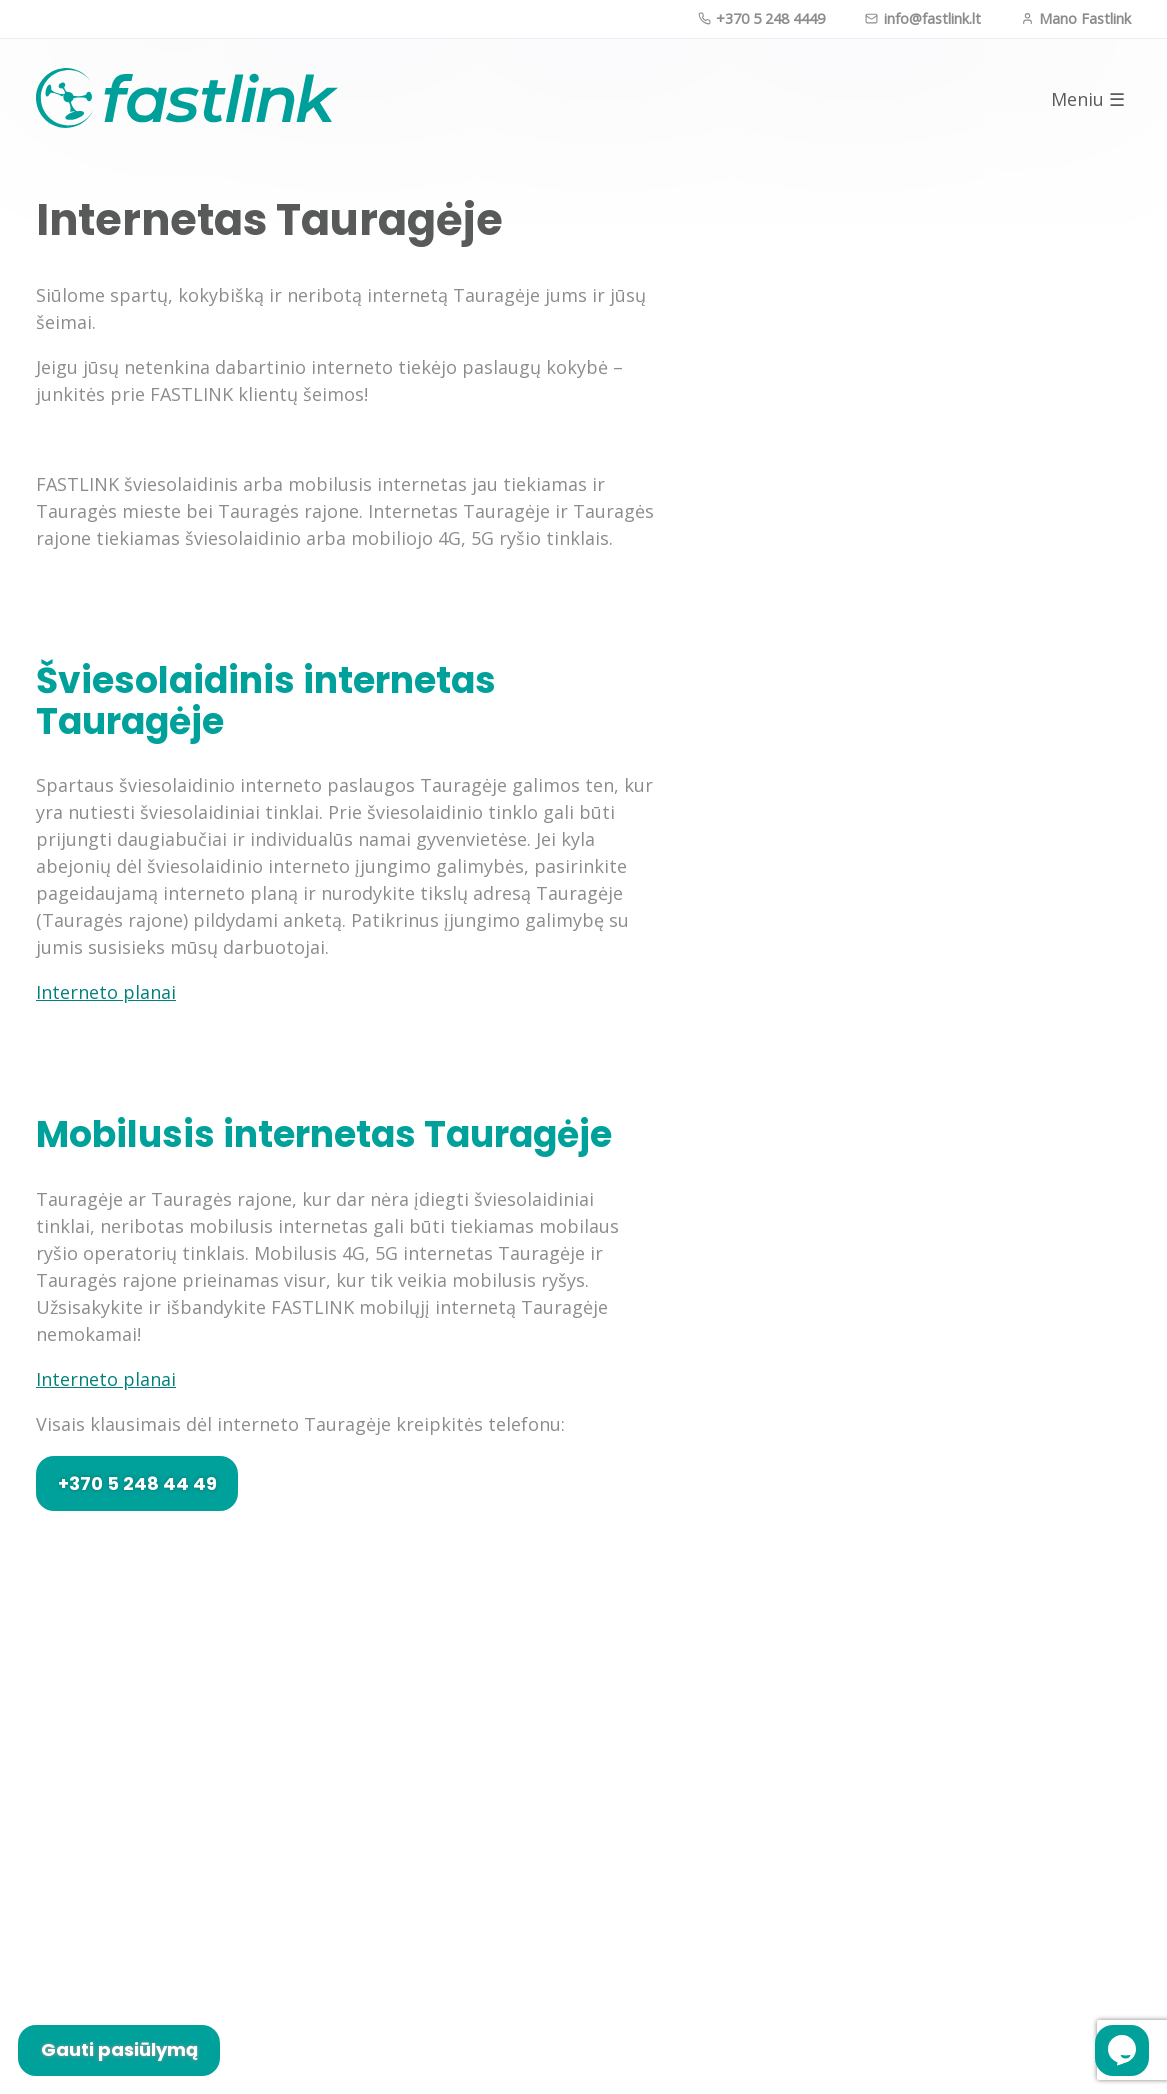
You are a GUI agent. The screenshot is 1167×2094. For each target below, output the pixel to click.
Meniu (1088, 99)
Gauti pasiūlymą (119, 2049)
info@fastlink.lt (922, 18)
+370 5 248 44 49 (137, 1483)
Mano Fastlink (1076, 18)
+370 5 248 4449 (761, 18)
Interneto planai (106, 992)
